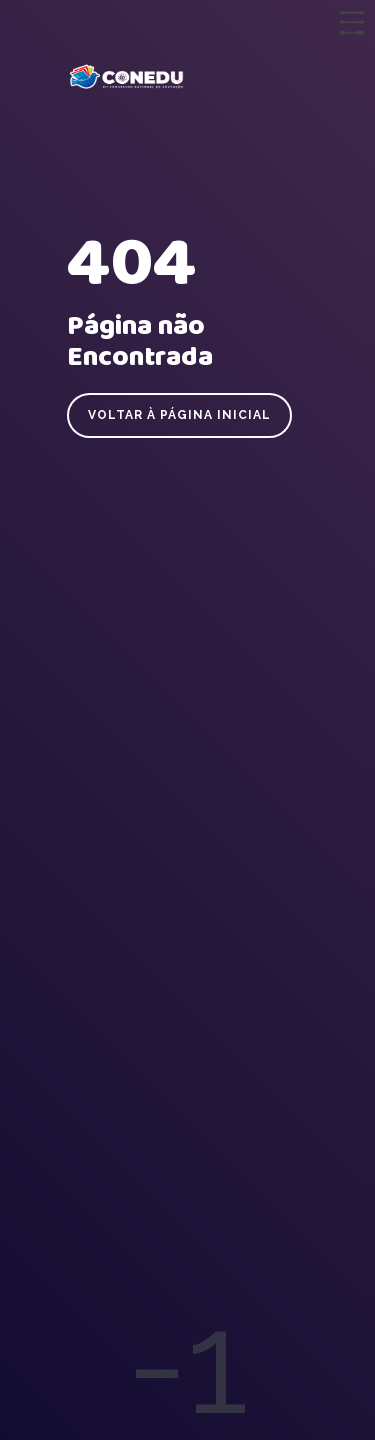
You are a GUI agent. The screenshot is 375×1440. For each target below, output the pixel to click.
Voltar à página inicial (179, 415)
